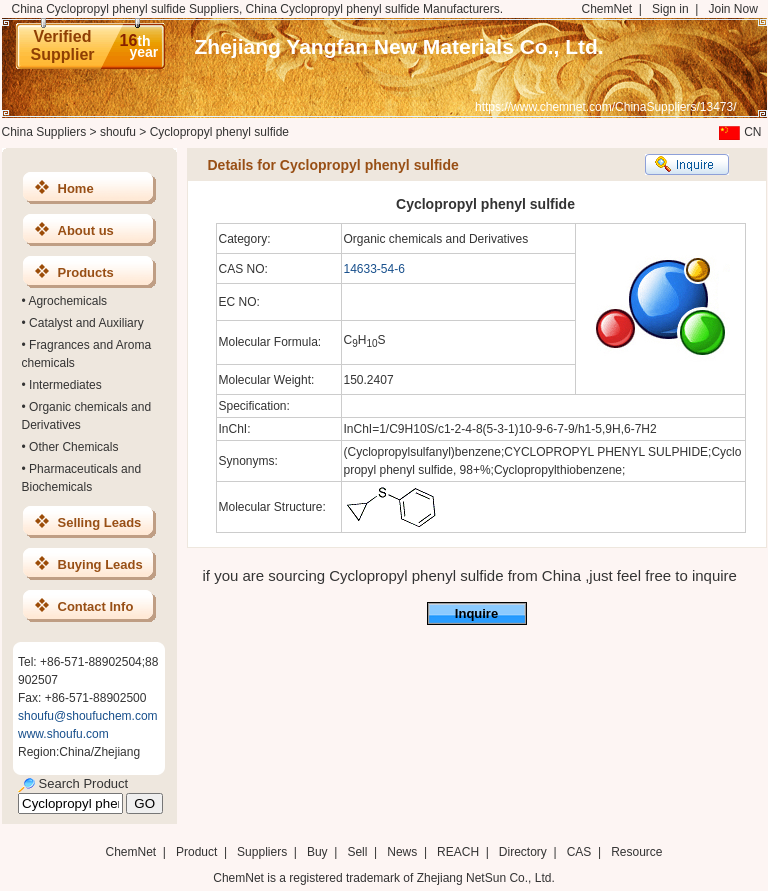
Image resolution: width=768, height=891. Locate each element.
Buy (317, 852)
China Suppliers (44, 132)
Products (86, 272)
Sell (357, 852)
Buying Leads (100, 564)
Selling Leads (100, 522)
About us (86, 230)
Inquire (476, 613)
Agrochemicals (67, 301)
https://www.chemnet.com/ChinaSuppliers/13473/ (605, 107)
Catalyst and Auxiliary (86, 323)
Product (198, 852)
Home (76, 188)
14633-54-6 (374, 269)
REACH (458, 852)
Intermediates (65, 385)
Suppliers (262, 852)
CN (738, 132)
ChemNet (607, 9)
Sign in (670, 9)
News (402, 852)
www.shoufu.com (63, 734)
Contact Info (96, 606)
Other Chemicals (73, 447)
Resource (636, 852)
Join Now (732, 9)
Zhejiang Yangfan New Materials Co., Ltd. (399, 46)
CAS (579, 852)
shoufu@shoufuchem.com (88, 716)
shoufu (118, 132)
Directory (523, 852)
